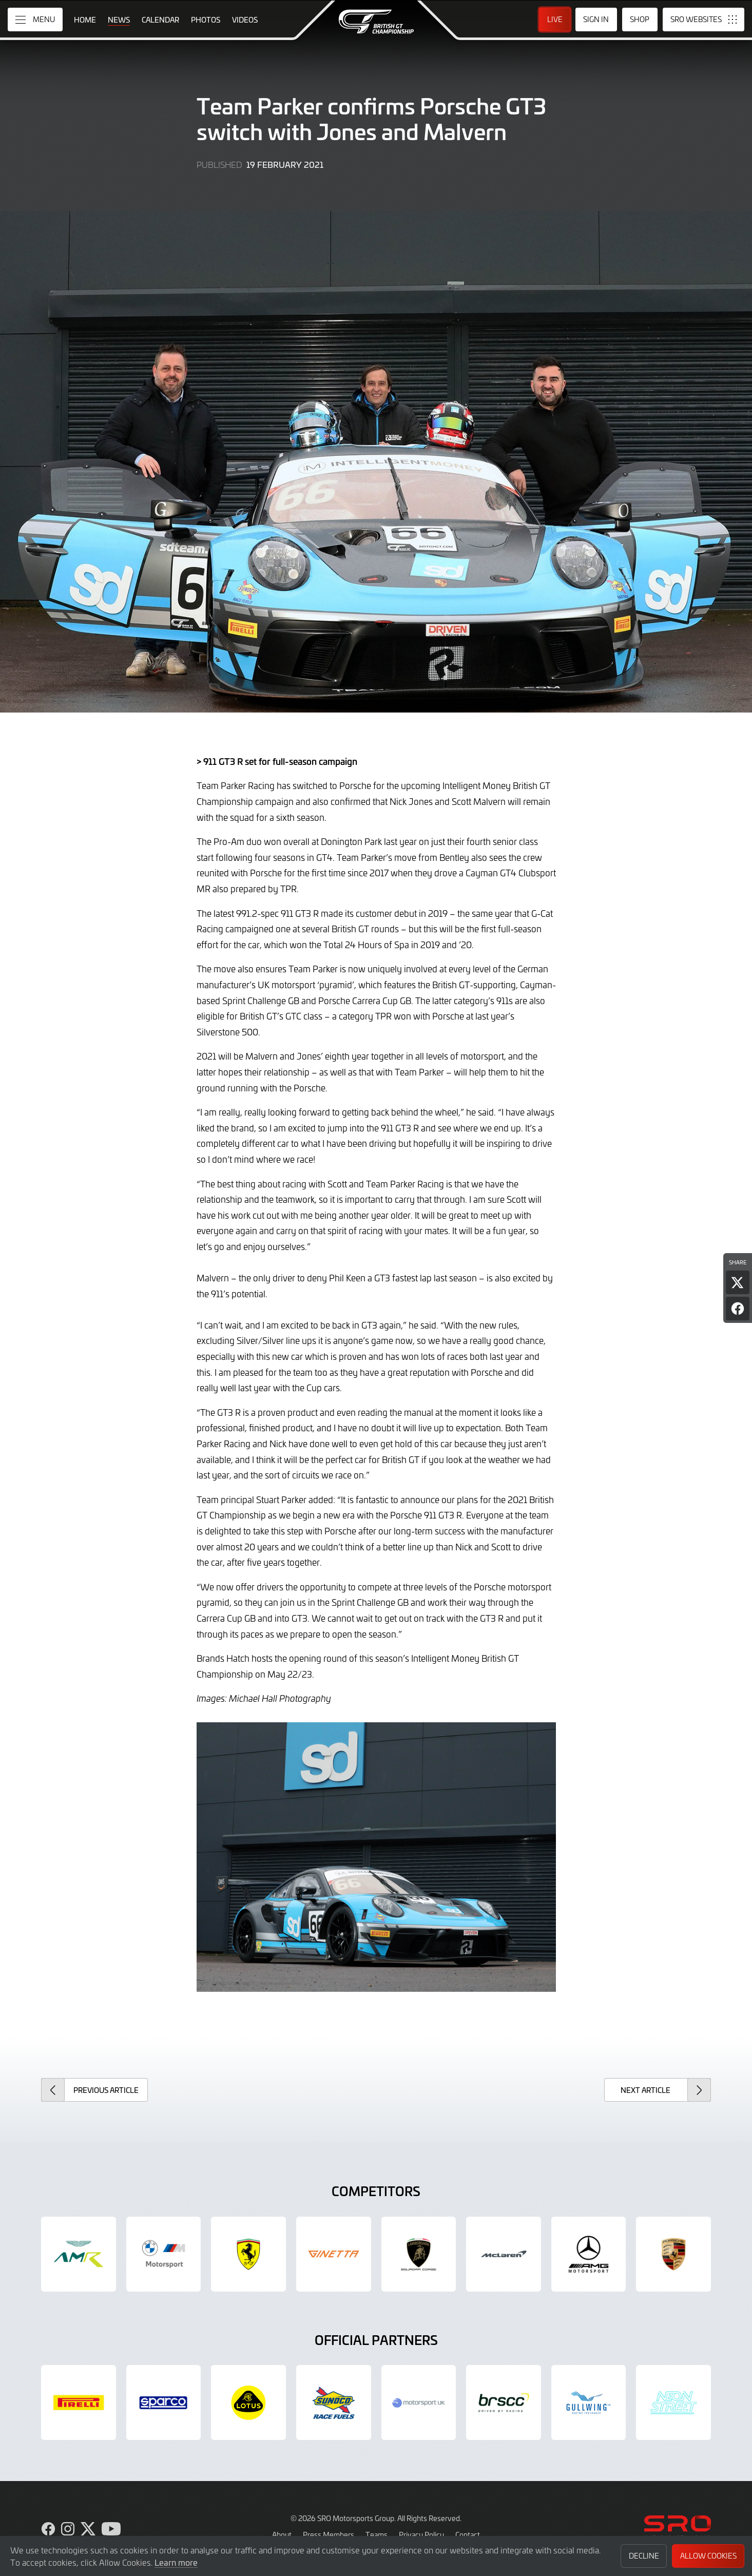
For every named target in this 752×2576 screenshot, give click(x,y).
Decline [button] (644, 2556)
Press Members (328, 2534)
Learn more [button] (176, 2562)
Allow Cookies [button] (708, 2556)
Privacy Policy (421, 2534)
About (282, 2534)
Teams (376, 2534)
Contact (467, 2534)
